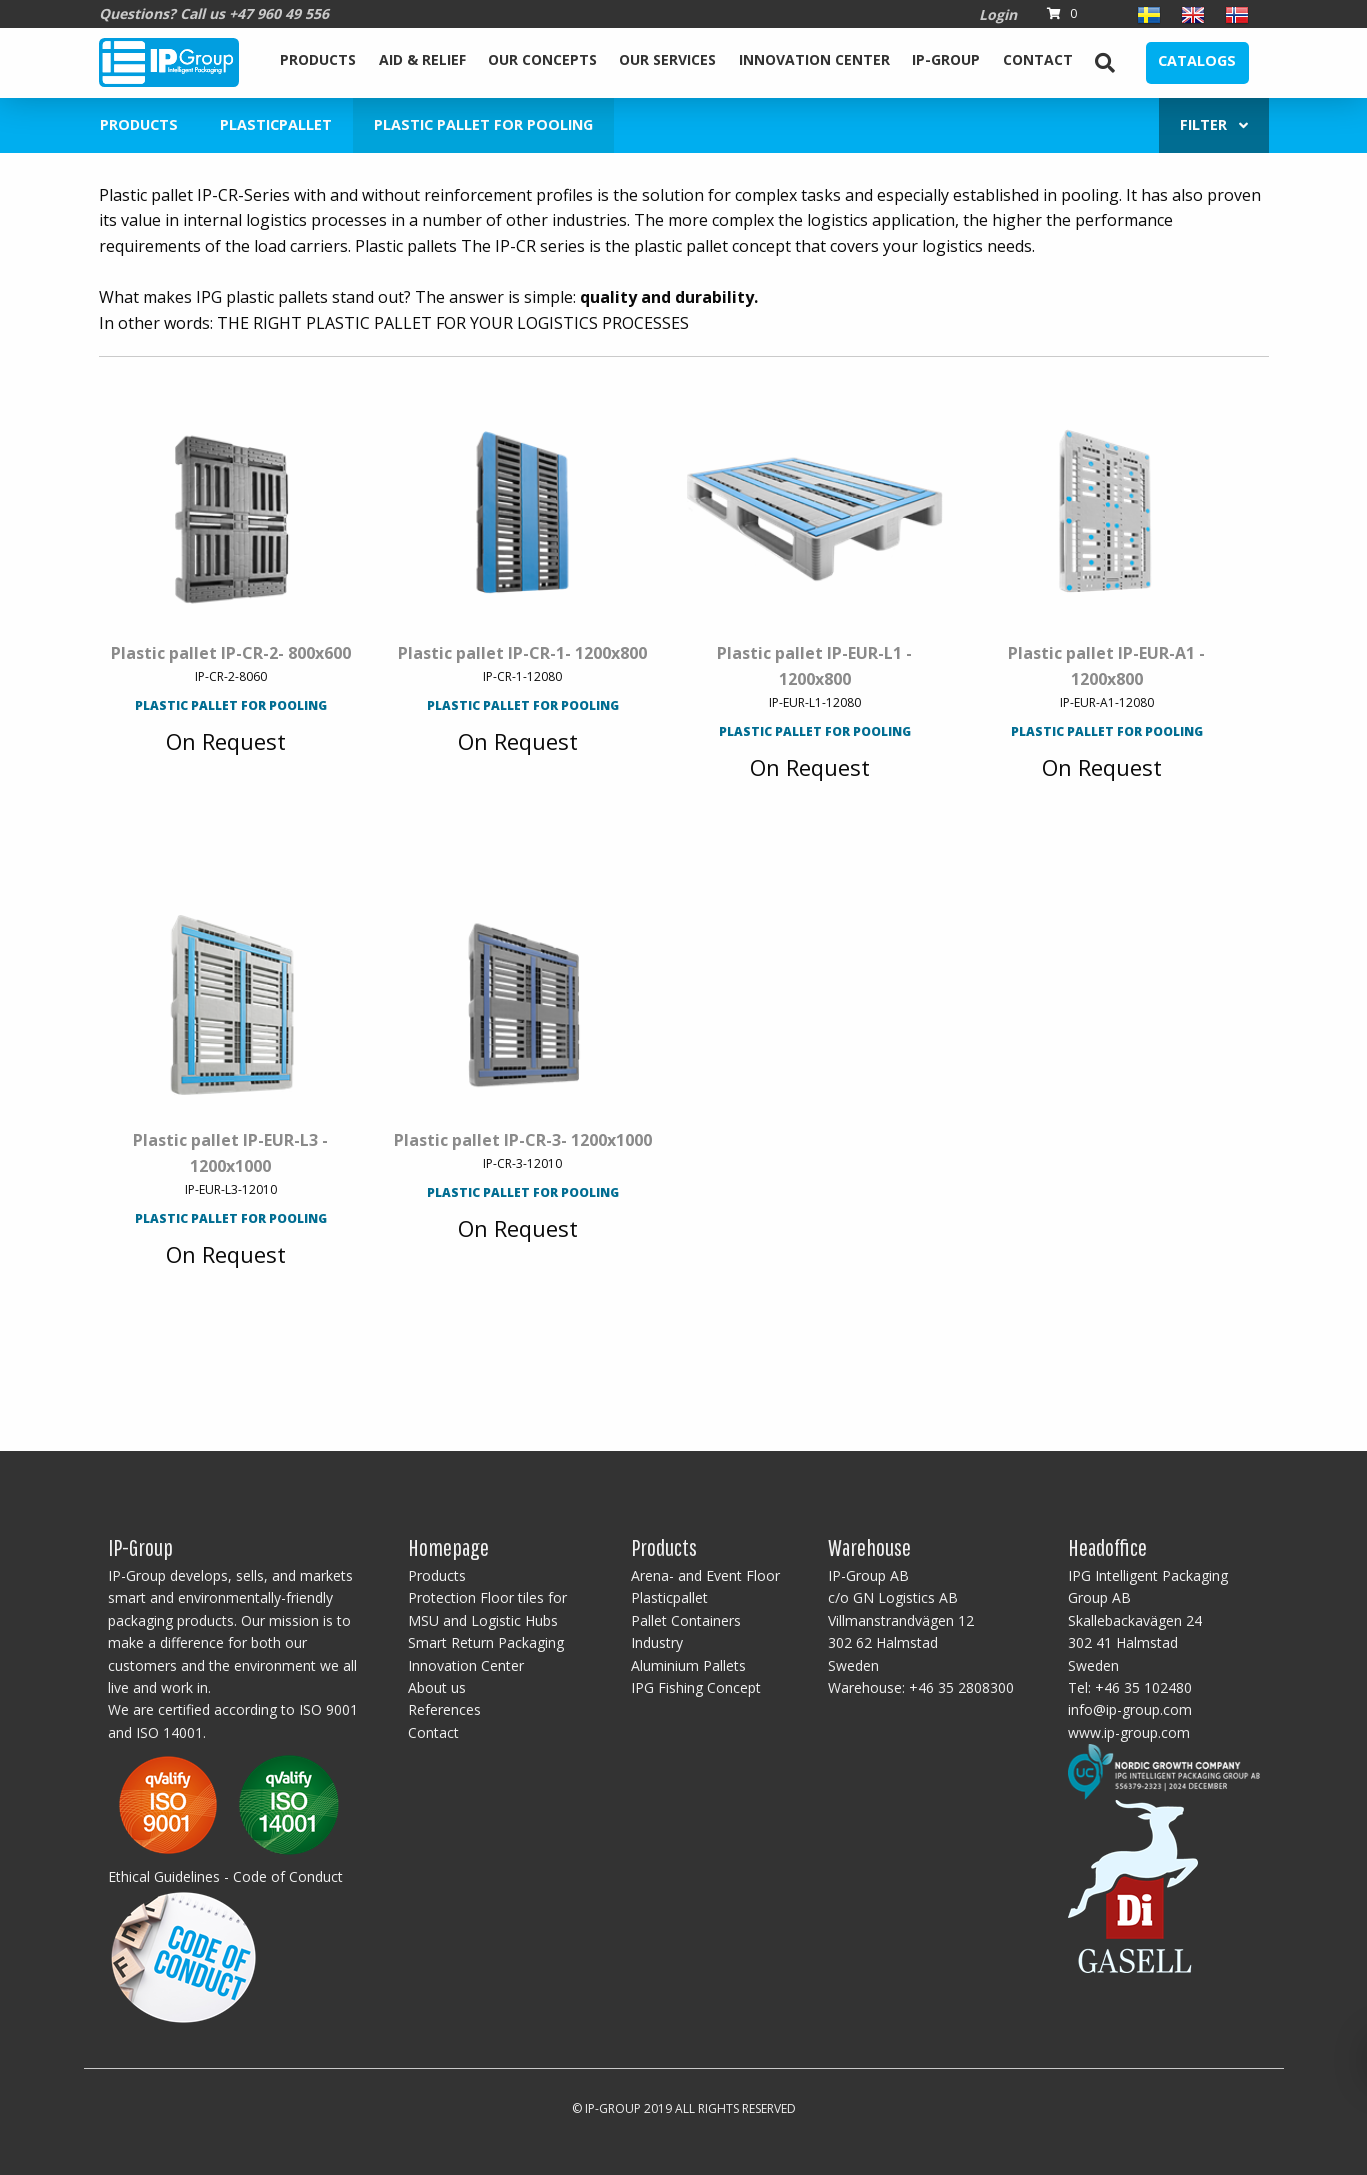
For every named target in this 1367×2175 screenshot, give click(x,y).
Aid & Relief (422, 59)
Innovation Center (814, 59)
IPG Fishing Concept (696, 1687)
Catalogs (1197, 60)
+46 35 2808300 (961, 1687)
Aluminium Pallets (688, 1665)
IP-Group (946, 59)
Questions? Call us (214, 13)
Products (318, 59)
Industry (657, 1642)
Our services (667, 59)
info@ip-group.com (1130, 1709)
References (444, 1709)
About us (437, 1687)
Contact (1038, 59)
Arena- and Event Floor (705, 1575)
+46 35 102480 (1143, 1687)
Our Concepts (542, 59)
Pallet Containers (686, 1620)
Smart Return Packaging (486, 1642)
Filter (1214, 124)
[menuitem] (318, 63)
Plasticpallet (276, 124)
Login (998, 14)
